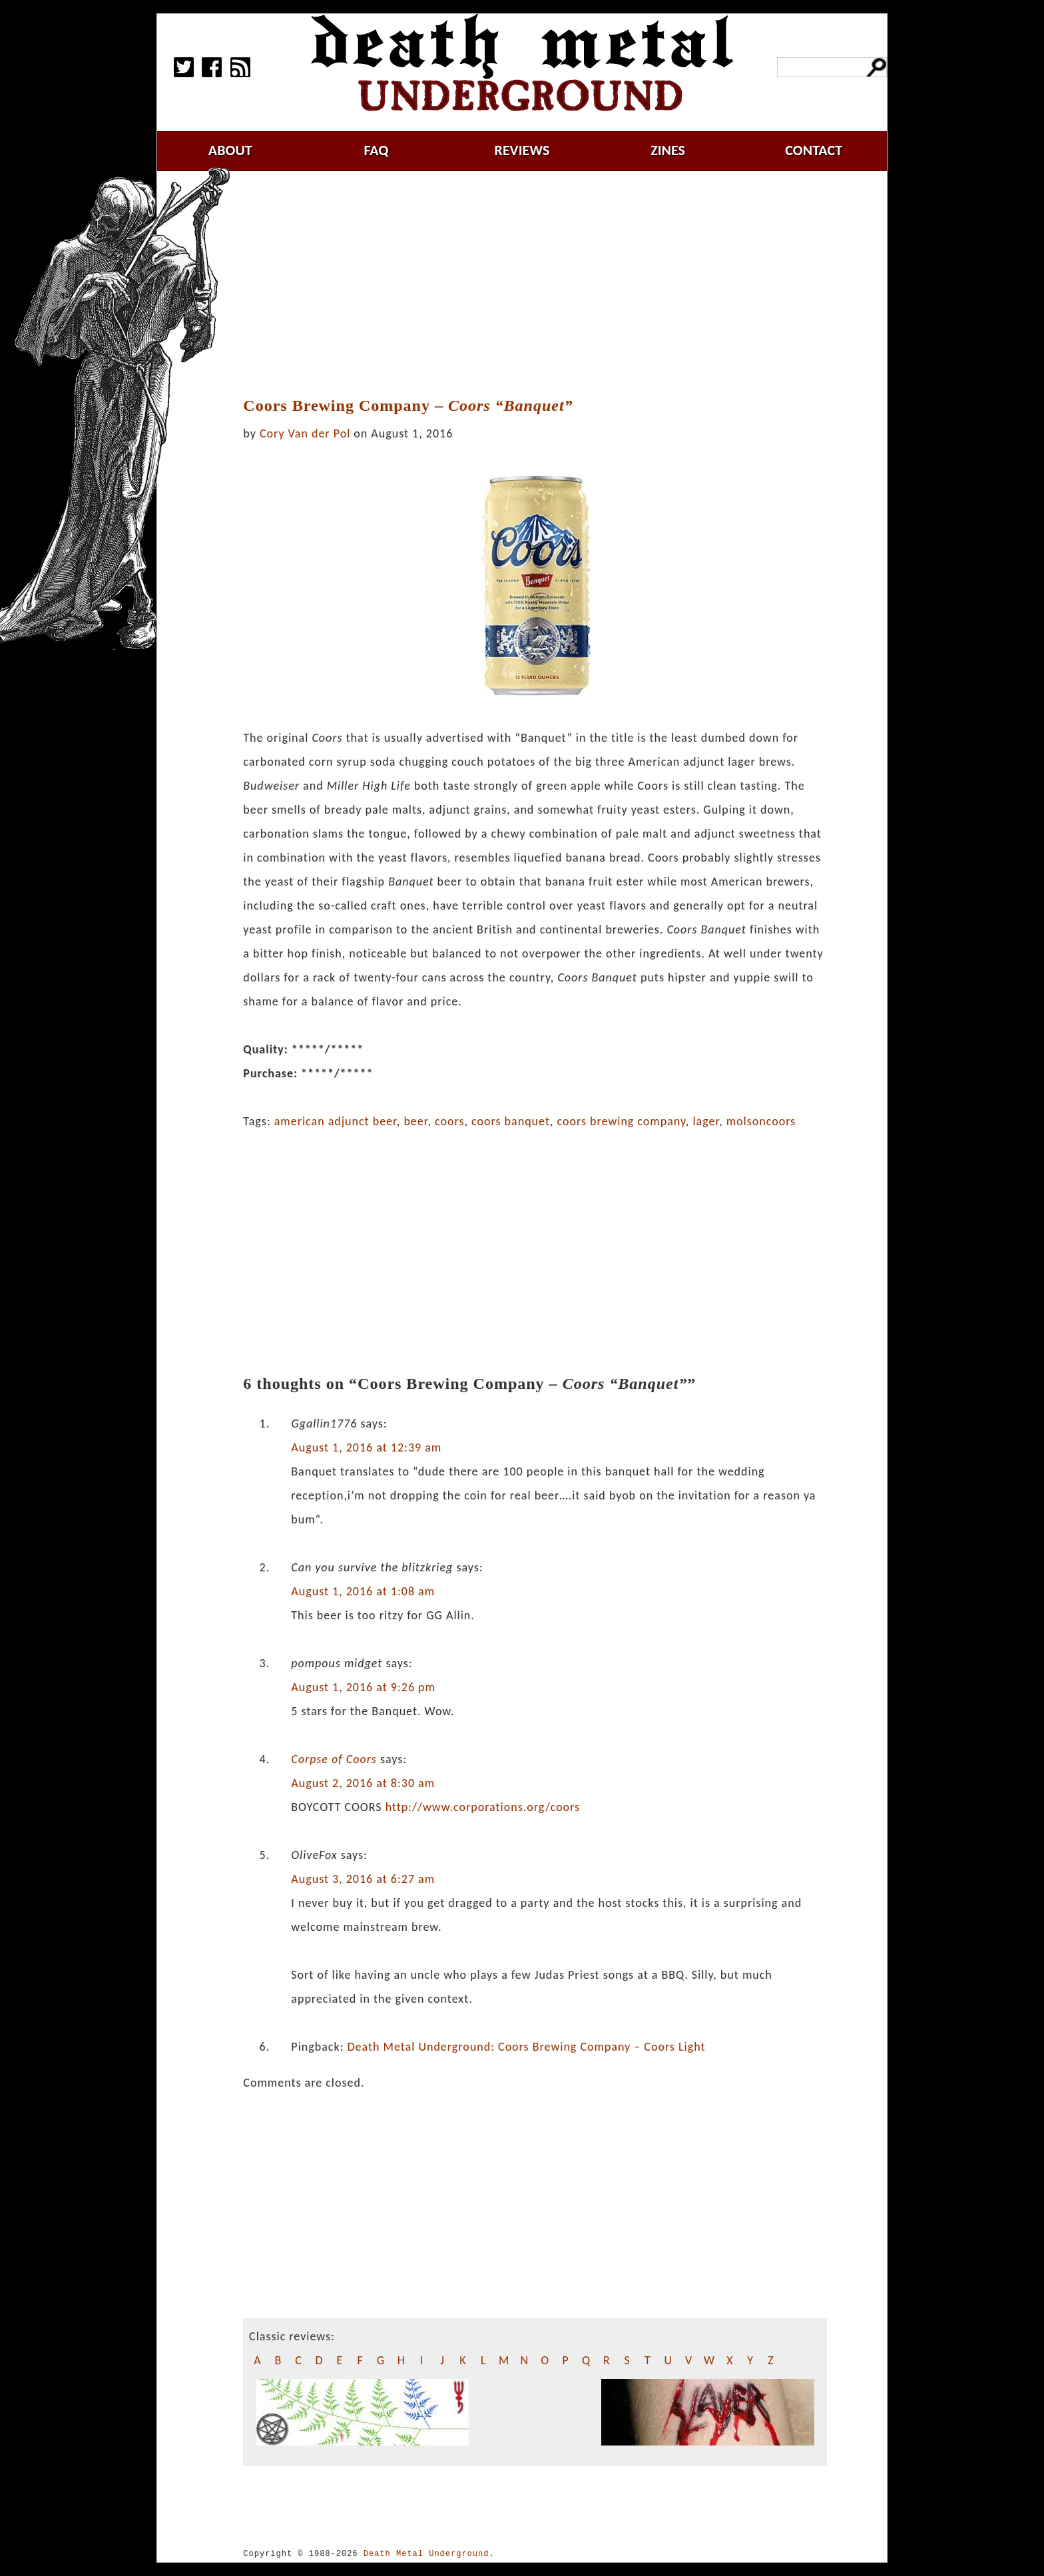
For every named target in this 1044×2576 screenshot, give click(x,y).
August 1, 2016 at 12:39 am (366, 1447)
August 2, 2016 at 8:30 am (363, 1783)
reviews (522, 150)
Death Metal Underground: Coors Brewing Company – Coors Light (526, 2046)
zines (668, 150)
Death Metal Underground (426, 2553)
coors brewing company (621, 1121)
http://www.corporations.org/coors (483, 1807)
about (230, 150)
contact (813, 150)
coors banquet (510, 1121)
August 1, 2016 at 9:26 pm (363, 1687)
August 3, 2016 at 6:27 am (363, 1879)
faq (376, 150)
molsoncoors (761, 1121)
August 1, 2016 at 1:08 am (363, 1591)
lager (705, 1121)
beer (415, 1121)
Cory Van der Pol (305, 433)
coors (449, 1121)
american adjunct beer (335, 1121)
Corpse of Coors (334, 1759)
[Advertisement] (535, 284)
